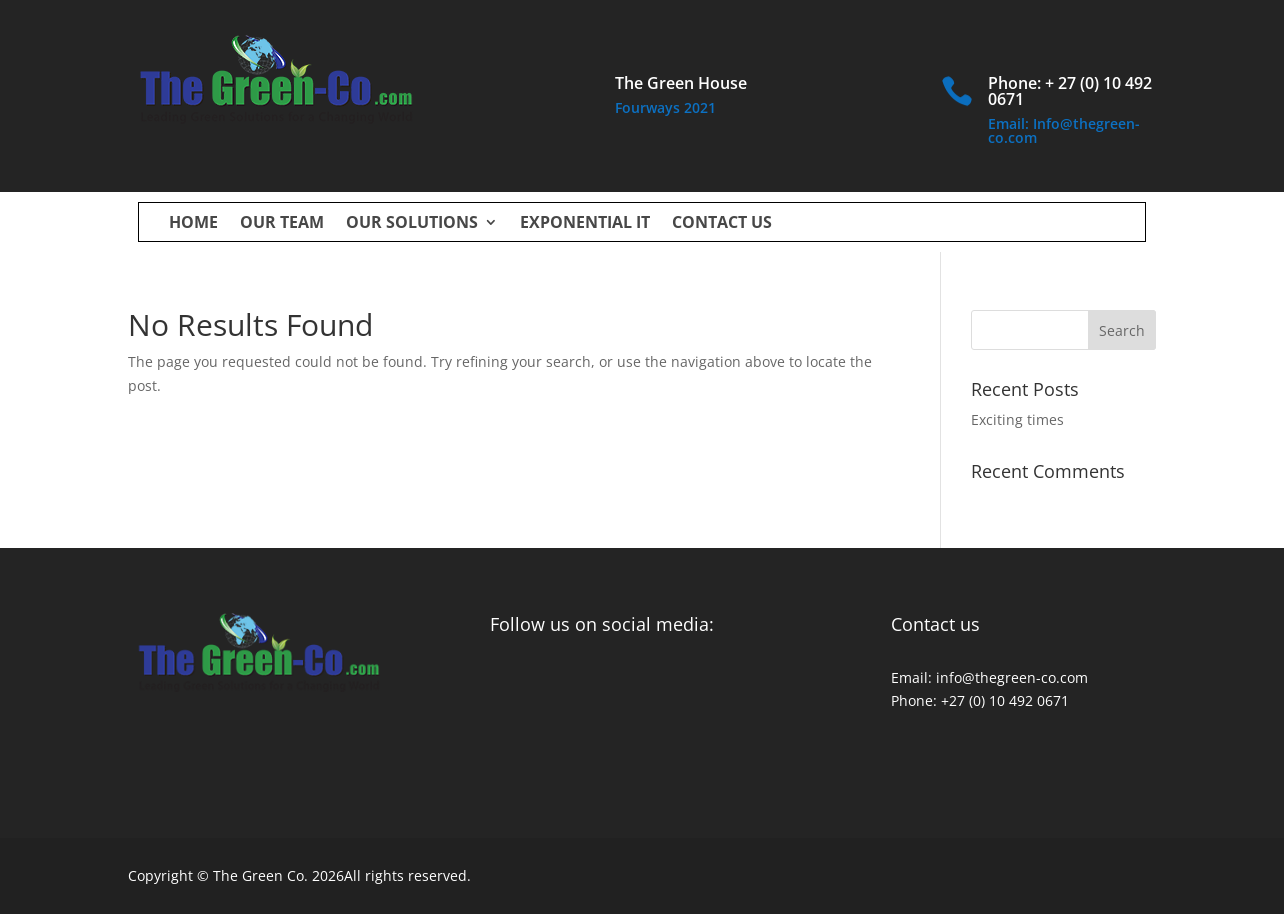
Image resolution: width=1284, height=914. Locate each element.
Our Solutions (412, 224)
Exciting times (1017, 419)
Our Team (282, 224)
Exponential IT (585, 224)
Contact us (722, 224)
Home (193, 224)
